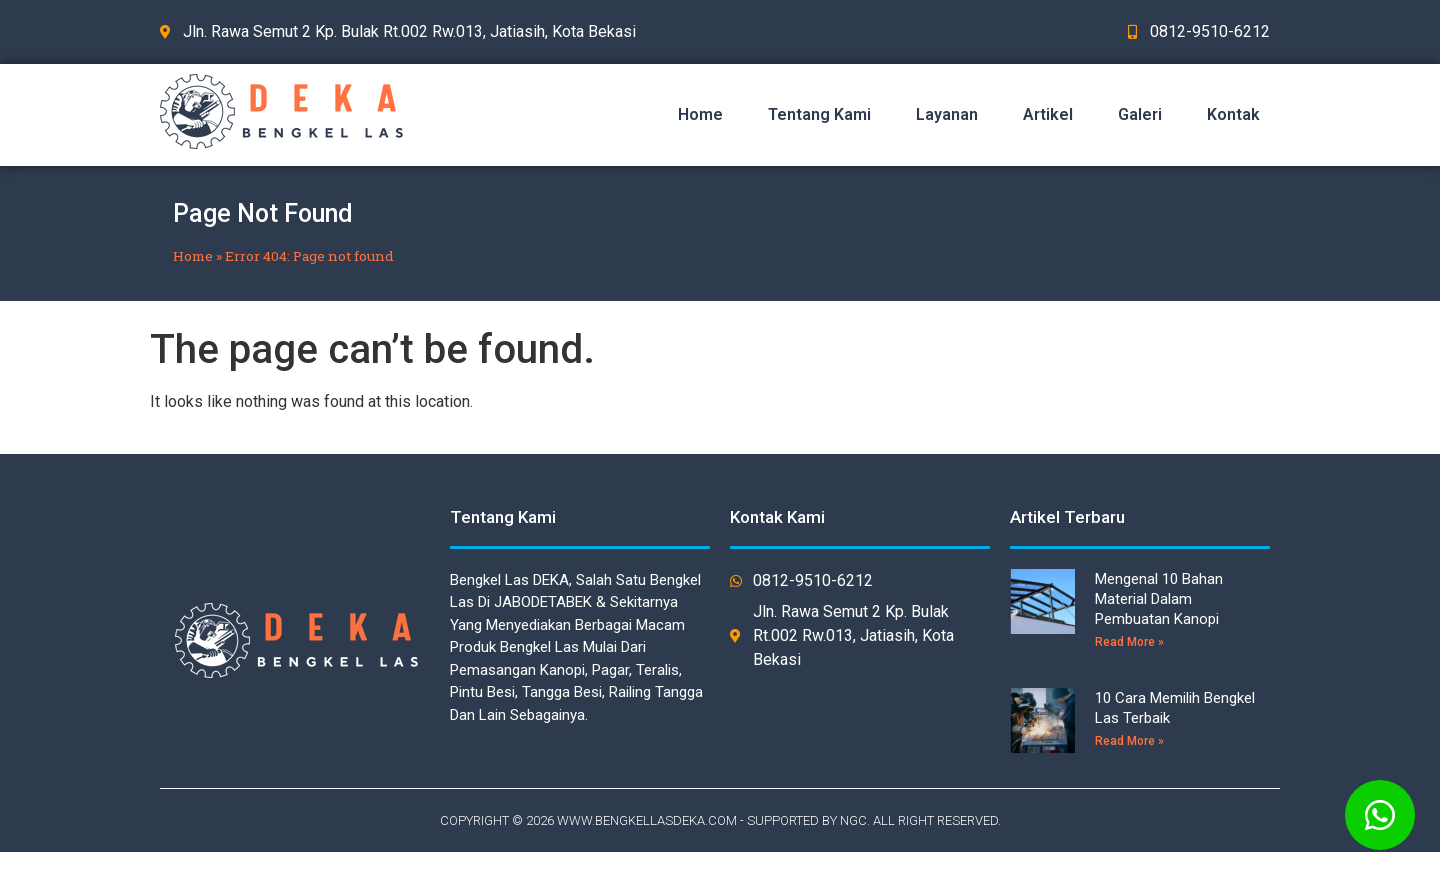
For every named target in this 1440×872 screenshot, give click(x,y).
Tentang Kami (819, 114)
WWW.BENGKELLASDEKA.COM (647, 820)
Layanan (947, 114)
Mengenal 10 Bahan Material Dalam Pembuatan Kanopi (1159, 599)
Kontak (1233, 114)
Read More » (1129, 642)
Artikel (1048, 114)
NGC (853, 820)
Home (700, 114)
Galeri (1140, 114)
